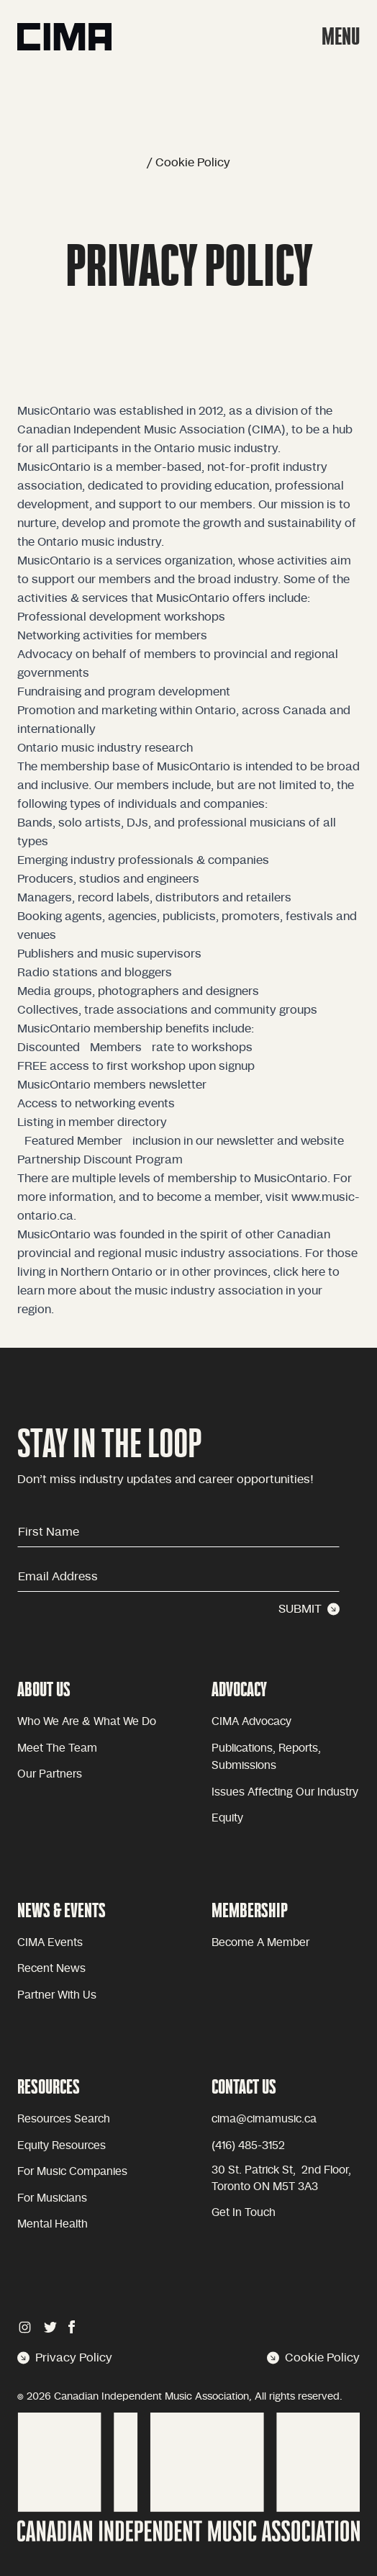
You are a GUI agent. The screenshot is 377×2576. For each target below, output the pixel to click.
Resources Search (63, 2119)
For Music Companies (72, 2171)
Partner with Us (56, 1995)
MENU (341, 36)
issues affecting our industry (285, 1792)
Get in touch (244, 2212)
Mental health (52, 2224)
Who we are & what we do (86, 1721)
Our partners (49, 1774)
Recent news (51, 1968)
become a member (260, 1942)
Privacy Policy (64, 2357)
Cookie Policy (313, 2357)
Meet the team (57, 1748)
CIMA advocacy (251, 1721)
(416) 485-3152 (248, 2145)
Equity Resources (61, 2145)
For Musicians (52, 2198)
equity (227, 1818)
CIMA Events (50, 1942)
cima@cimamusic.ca (264, 2119)
